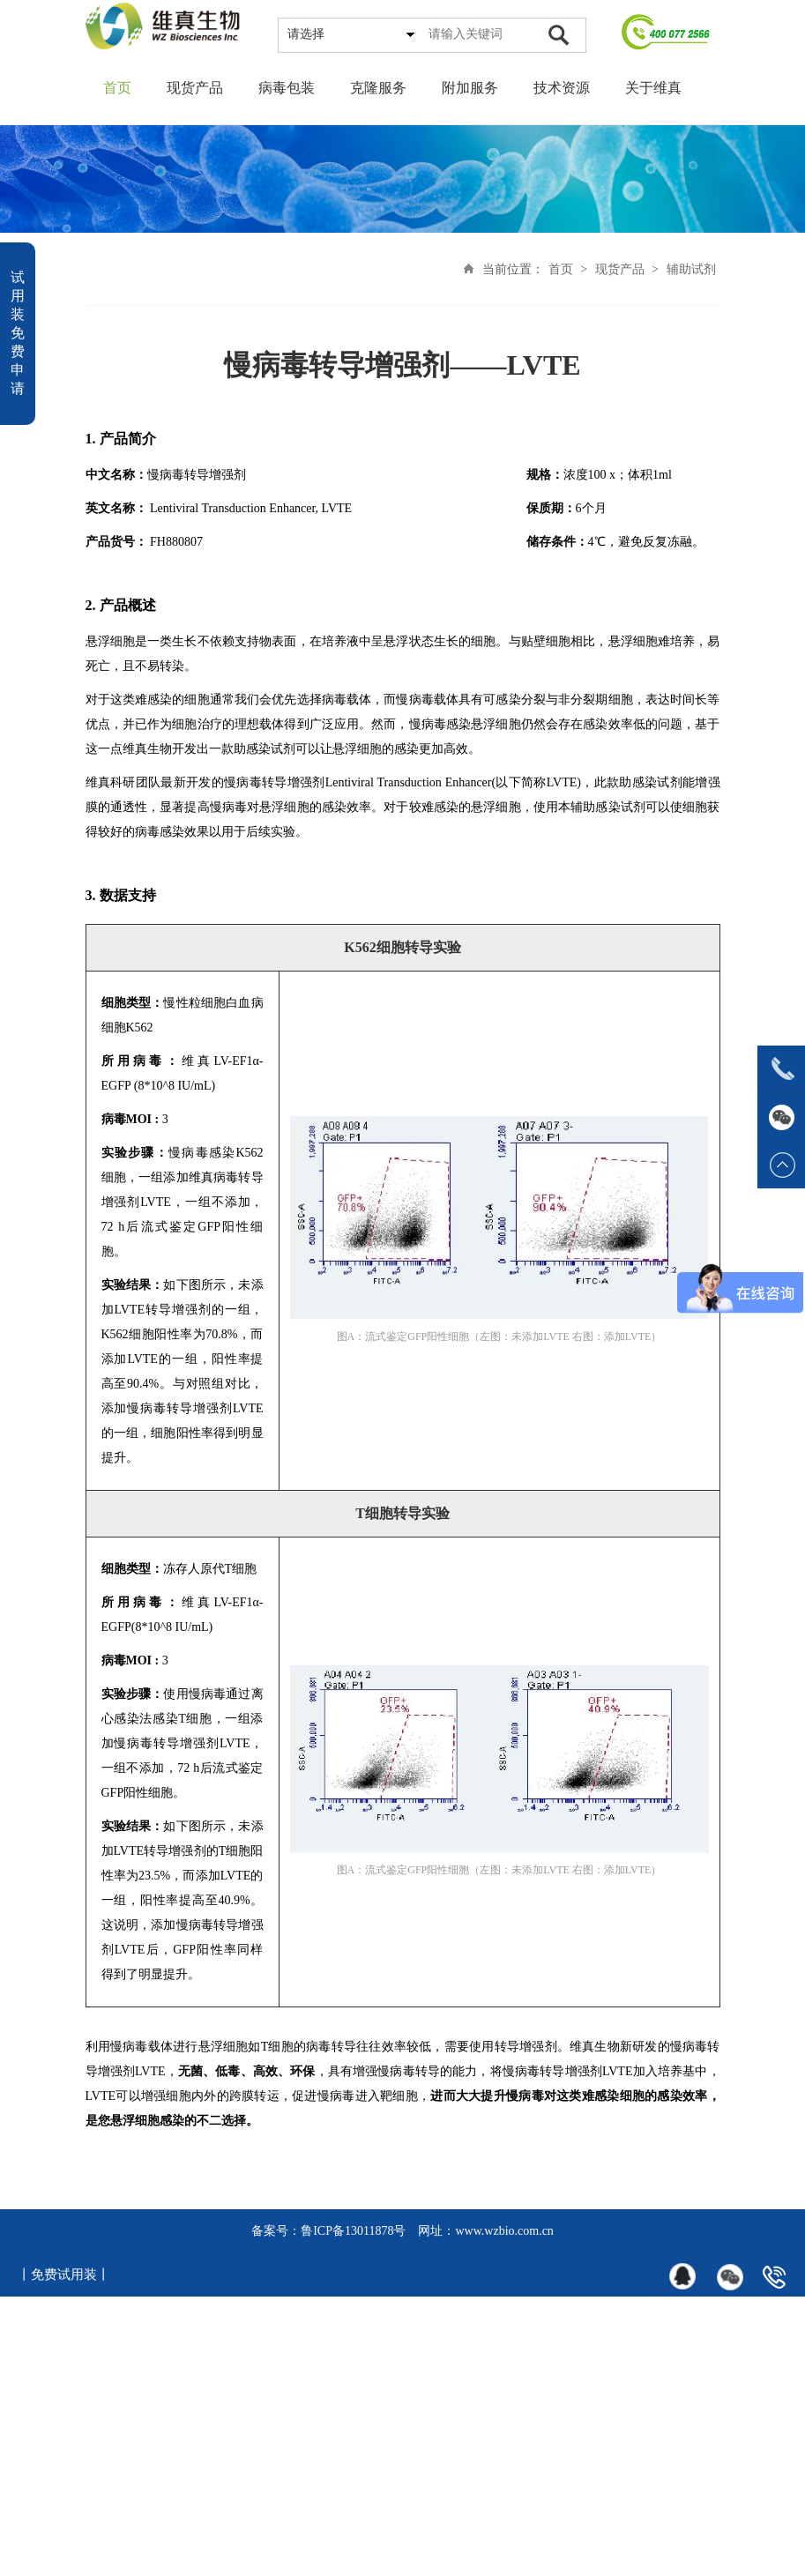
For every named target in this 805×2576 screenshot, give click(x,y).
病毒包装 (286, 87)
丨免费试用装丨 (64, 2274)
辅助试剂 (691, 269)
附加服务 (470, 87)
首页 (117, 87)
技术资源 (561, 87)
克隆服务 (378, 87)
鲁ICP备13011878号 (353, 2230)
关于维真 (653, 87)
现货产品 (195, 87)
